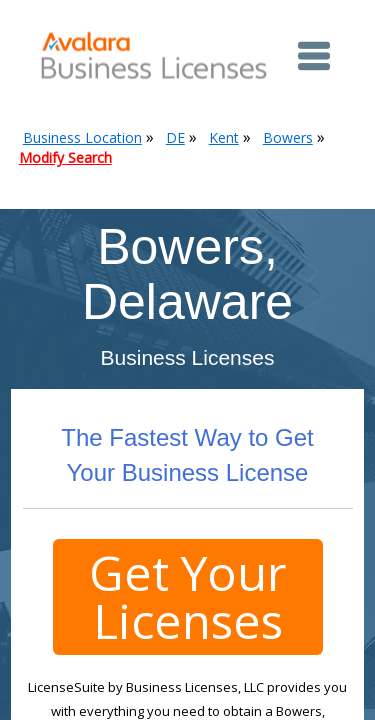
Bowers (288, 137)
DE (175, 137)
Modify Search (65, 157)
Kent (224, 137)
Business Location (82, 137)
